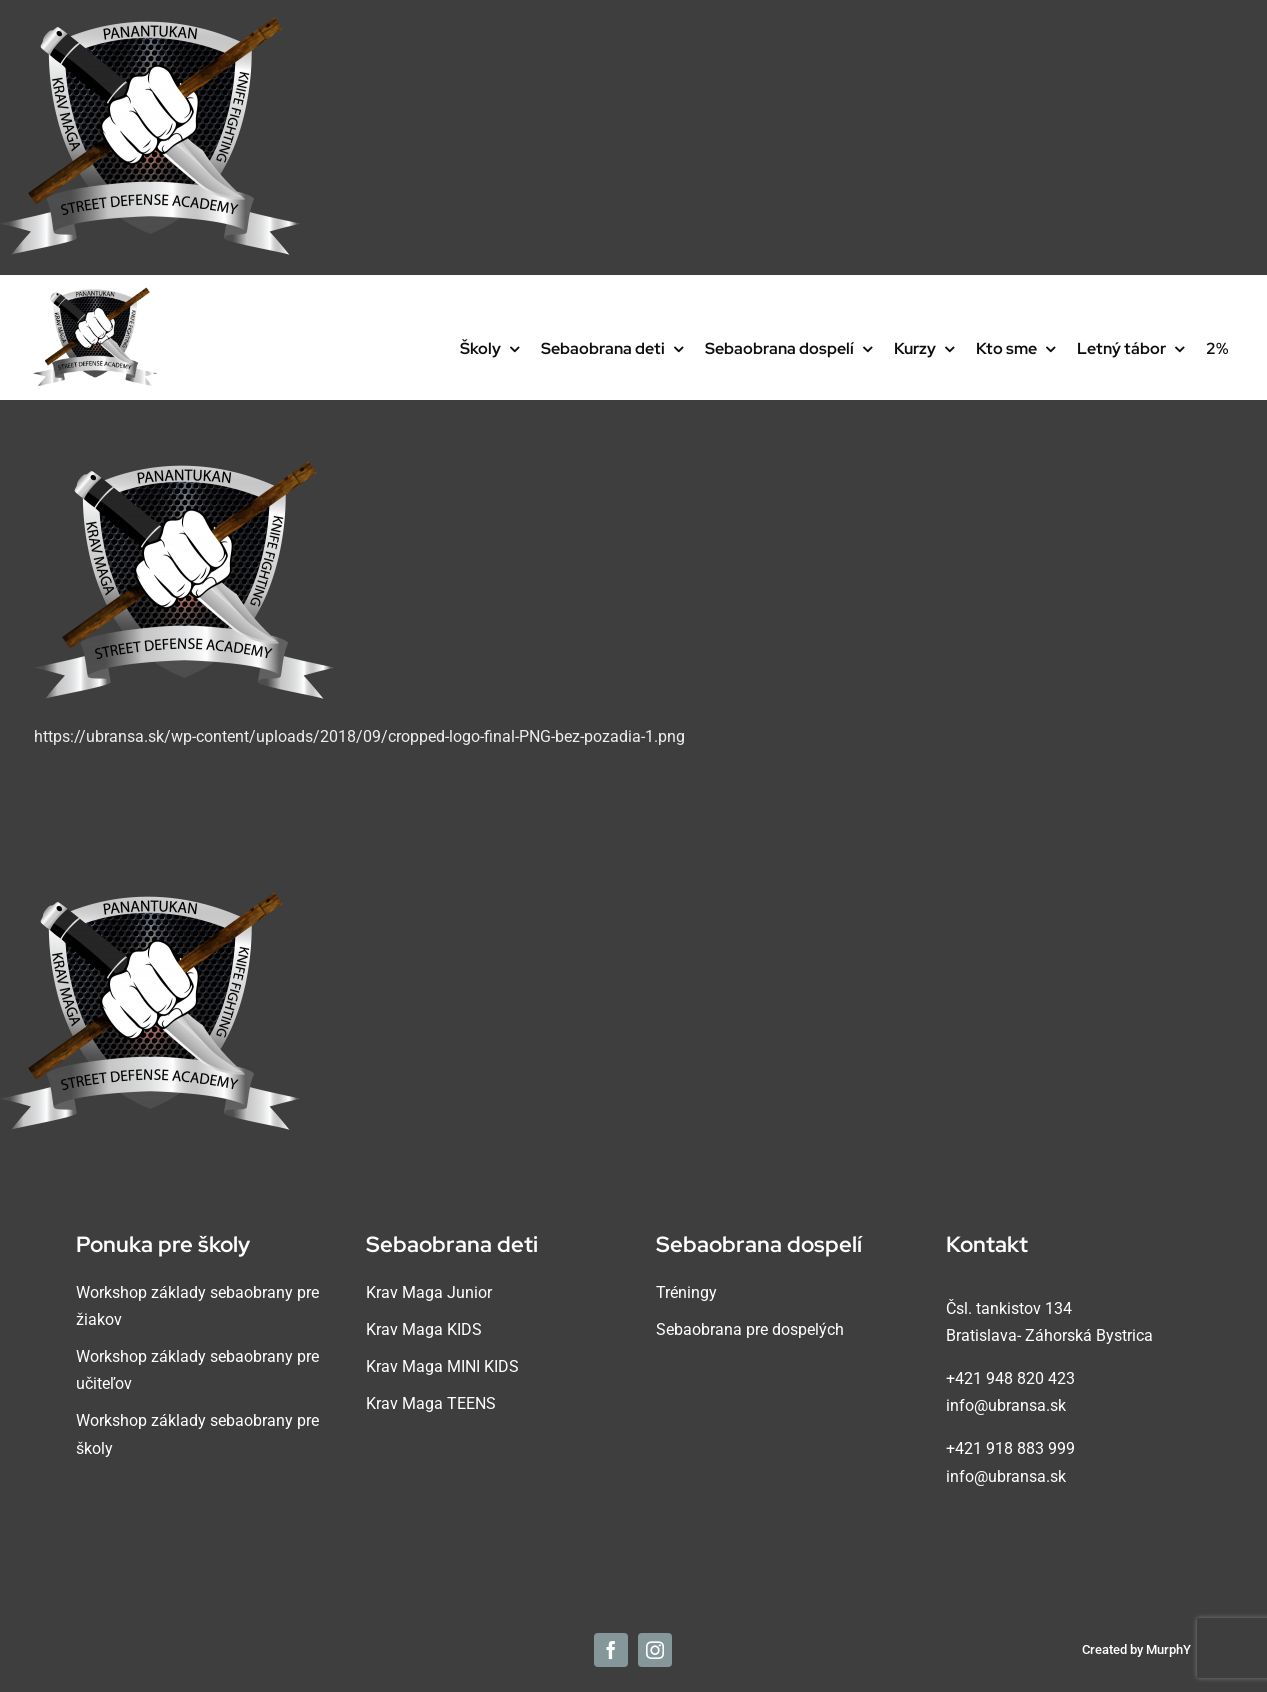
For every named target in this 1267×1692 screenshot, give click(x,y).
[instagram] (655, 1650)
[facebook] (611, 1650)
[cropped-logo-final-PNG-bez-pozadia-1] (95, 294)
